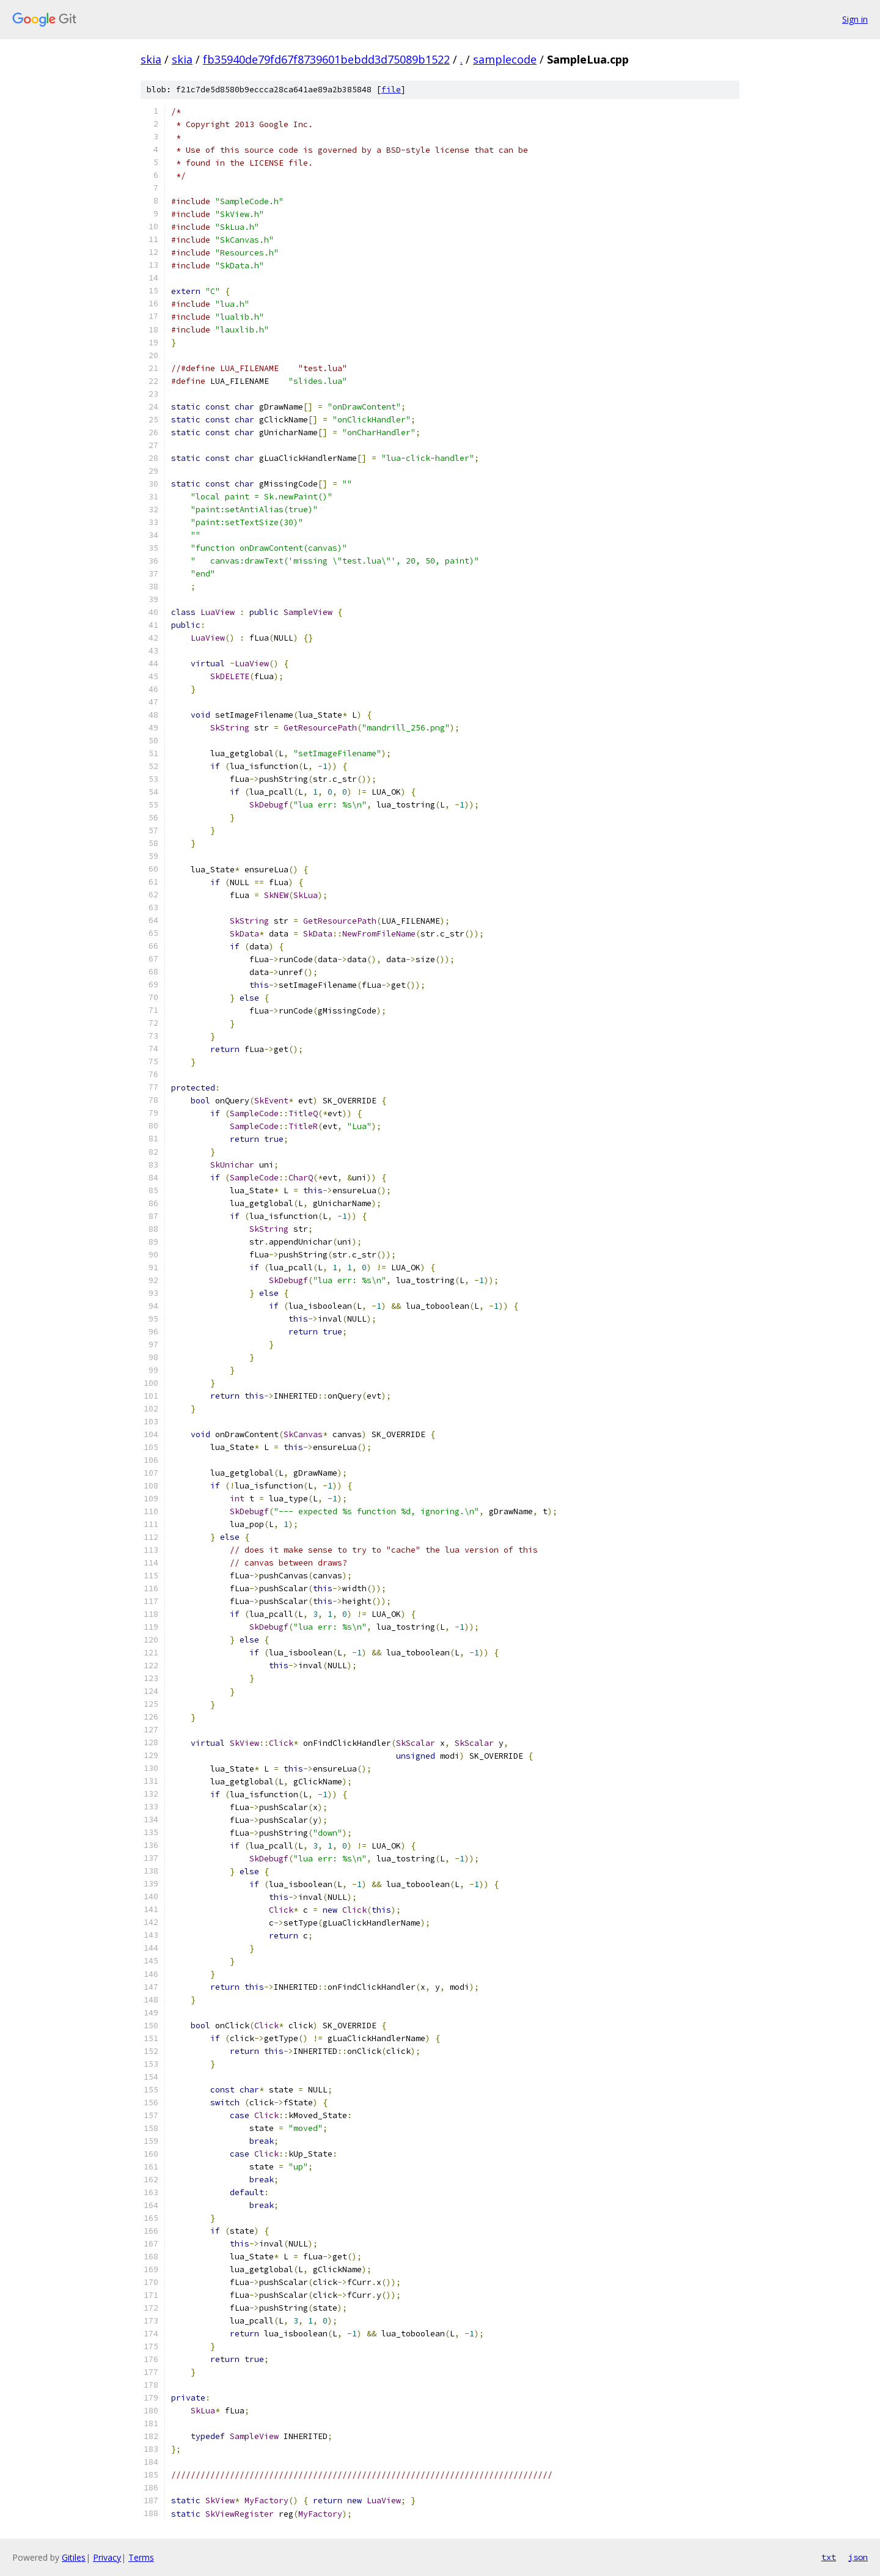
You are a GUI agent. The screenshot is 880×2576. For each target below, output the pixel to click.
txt (828, 2557)
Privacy (107, 2557)
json (858, 2557)
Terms (141, 2557)
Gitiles (74, 2557)
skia (151, 59)
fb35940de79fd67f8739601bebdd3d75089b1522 (326, 59)
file (391, 89)
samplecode (505, 59)
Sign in (855, 19)
